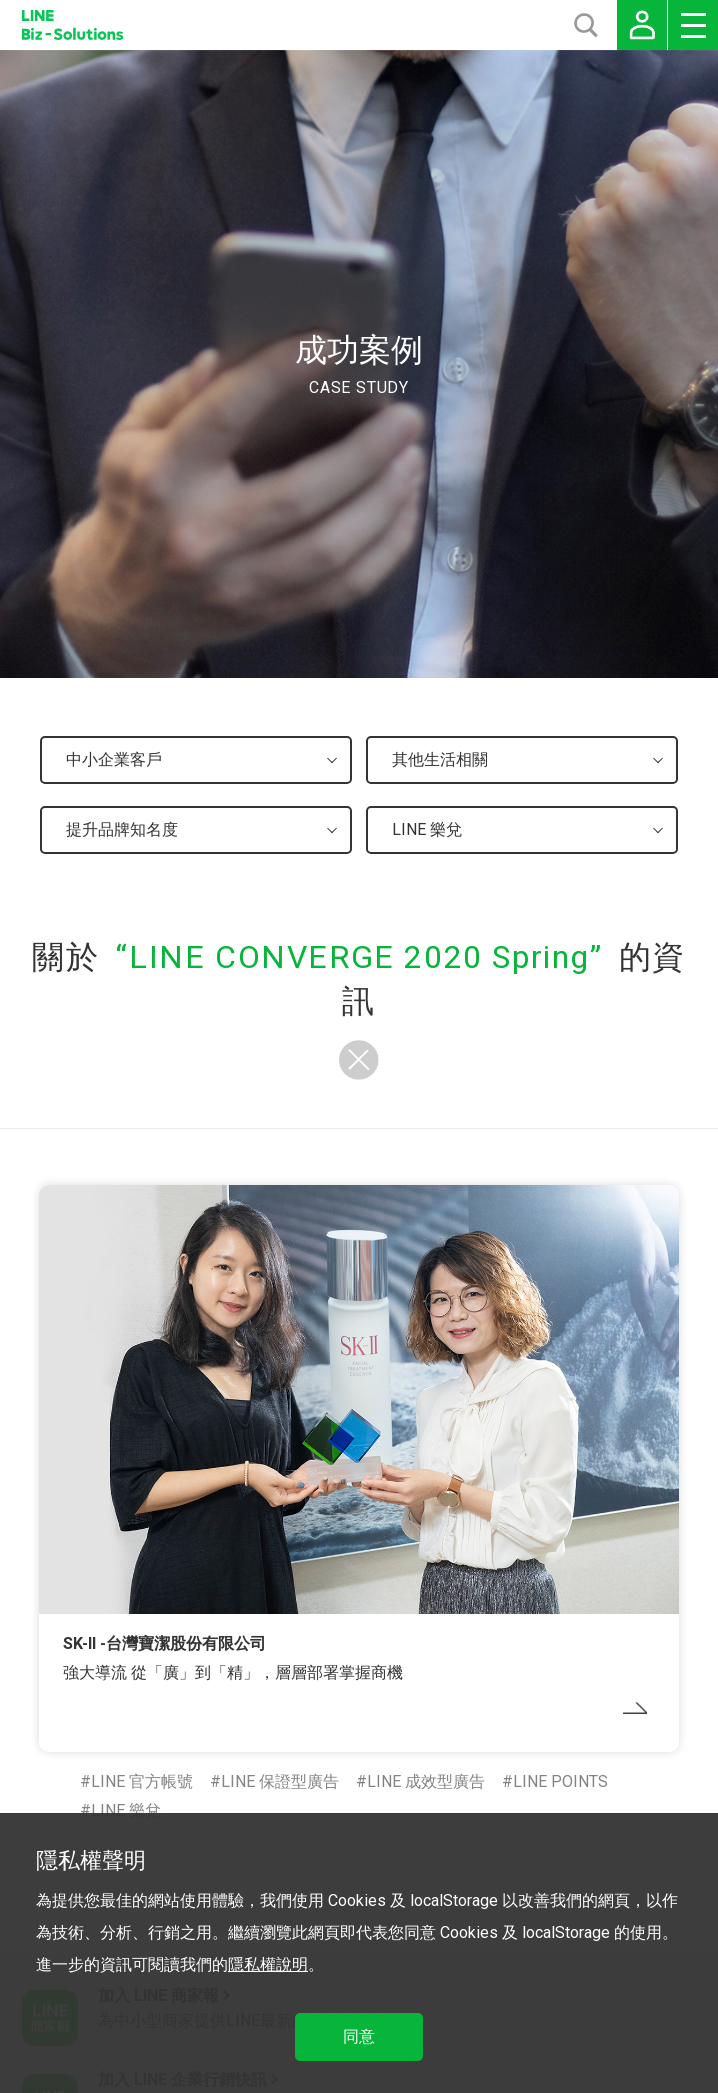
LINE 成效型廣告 (426, 1781)
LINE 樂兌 (126, 1810)
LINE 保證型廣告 (280, 1781)
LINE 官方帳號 (142, 1781)
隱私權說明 (268, 1964)
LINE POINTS (560, 1781)
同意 (359, 2036)
